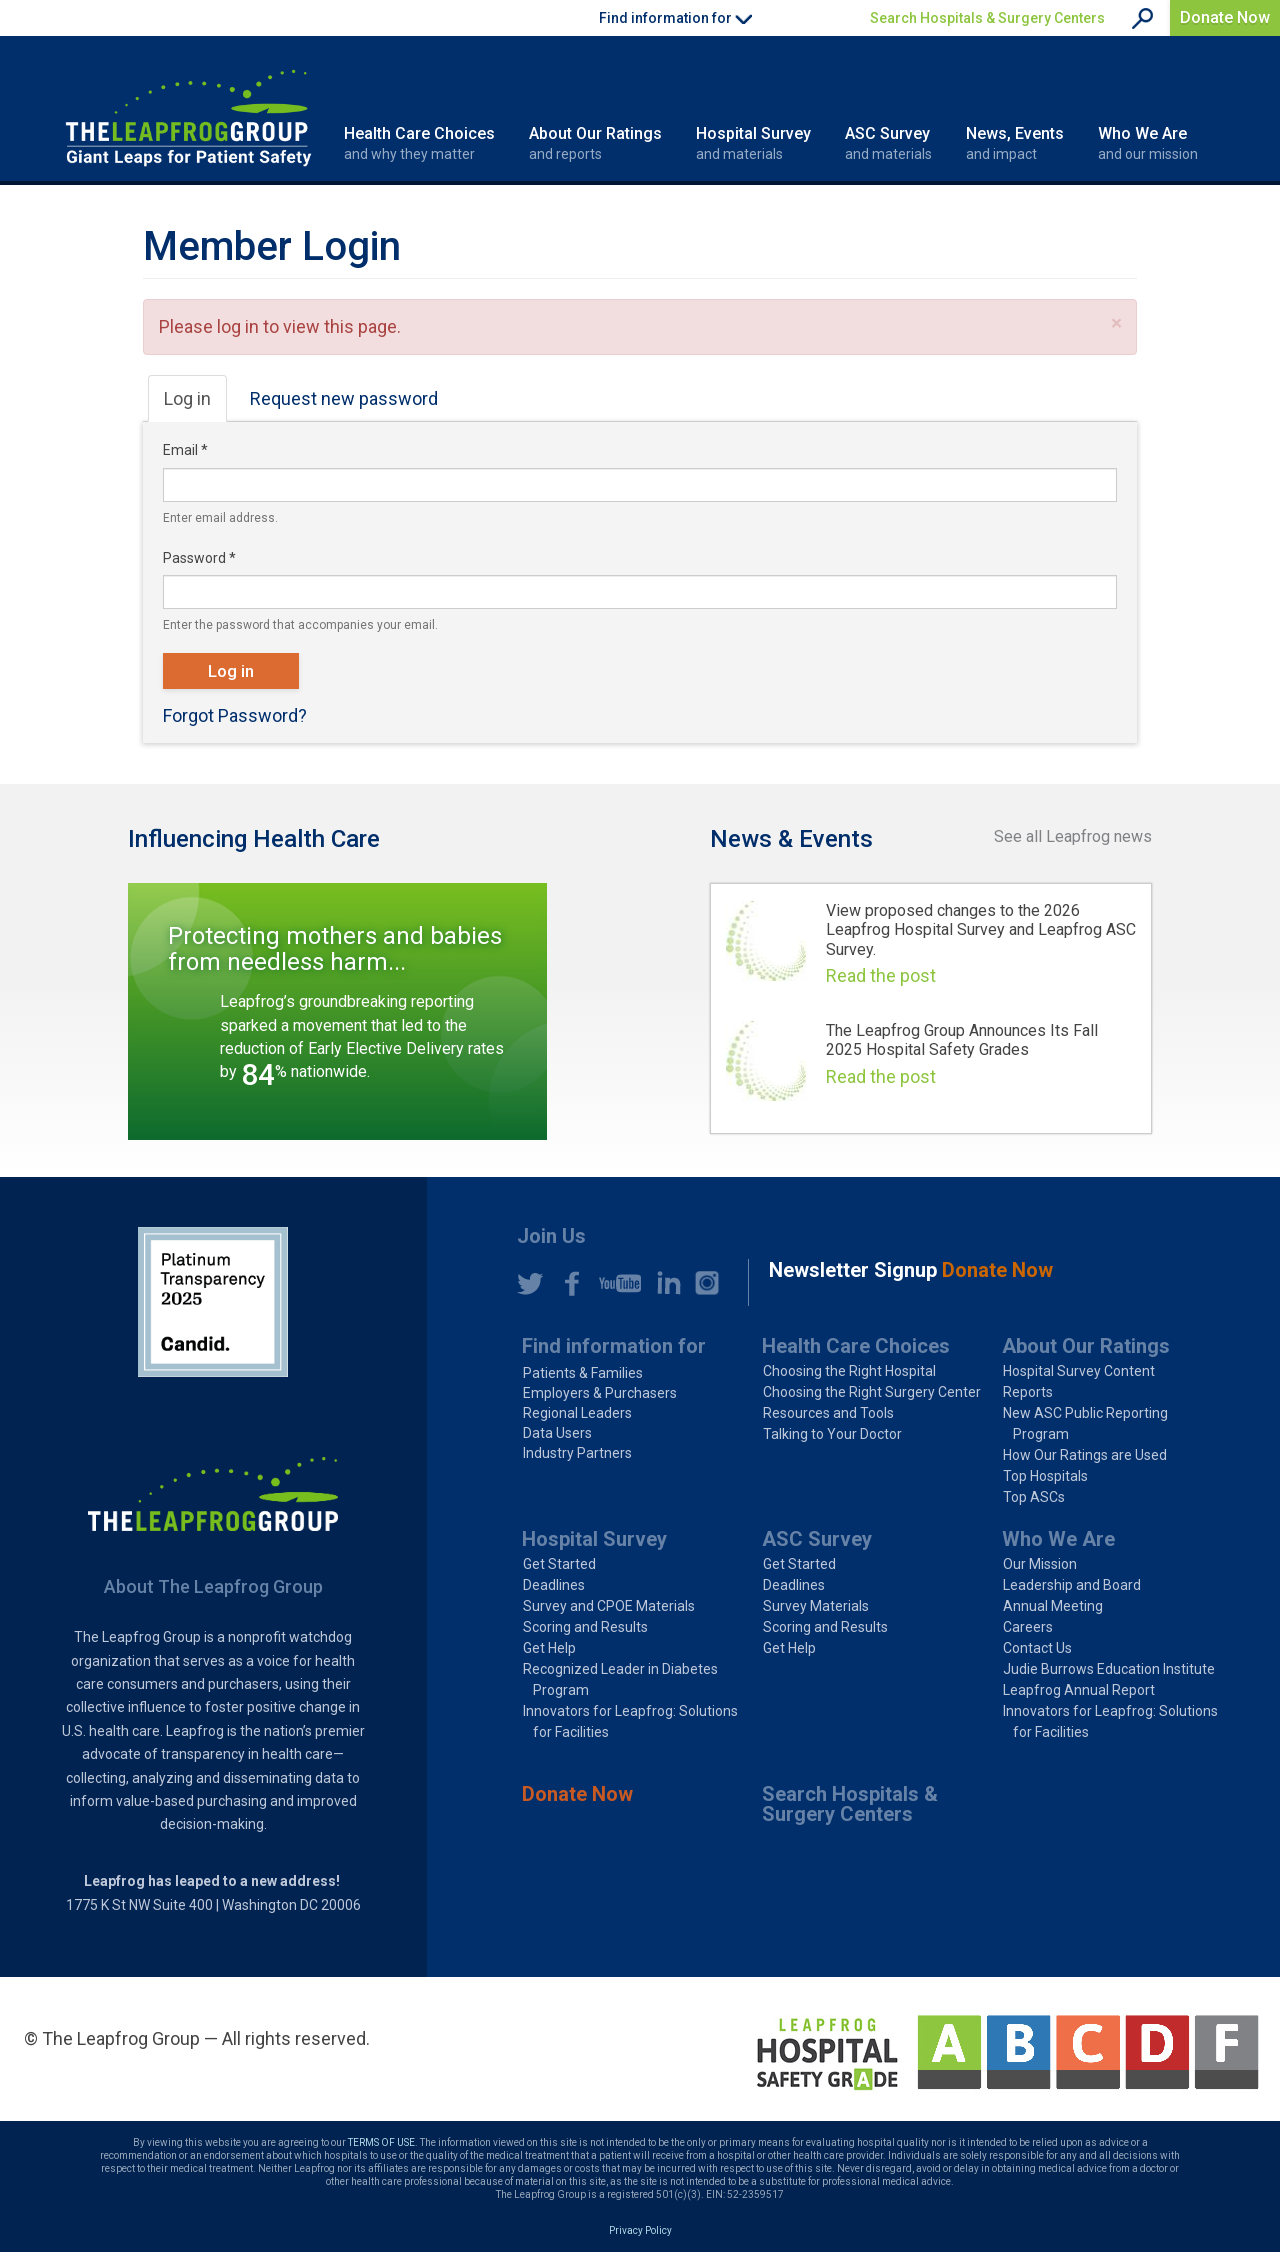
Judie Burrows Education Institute (1109, 1669)
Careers (1028, 1627)
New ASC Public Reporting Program (1085, 1423)
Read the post (881, 975)
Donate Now (1225, 17)
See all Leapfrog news (1073, 836)
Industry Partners (577, 1453)
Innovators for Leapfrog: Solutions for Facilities (630, 1721)
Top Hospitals (1045, 1476)
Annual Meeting (1053, 1606)
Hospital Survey (753, 144)
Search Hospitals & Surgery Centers (987, 18)
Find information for (614, 1346)
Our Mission (1040, 1564)
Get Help (549, 1648)
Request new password (344, 398)
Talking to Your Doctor (832, 1434)
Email (185, 450)
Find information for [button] (675, 18)
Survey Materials (816, 1606)
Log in (195, 404)
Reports (1028, 1392)
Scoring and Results (585, 1627)
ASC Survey (888, 144)
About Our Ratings (595, 144)
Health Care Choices (419, 144)
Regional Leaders (577, 1413)
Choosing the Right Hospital (849, 1371)
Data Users (557, 1433)
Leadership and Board (1072, 1585)
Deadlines (554, 1585)
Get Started (559, 1564)
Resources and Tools (828, 1413)
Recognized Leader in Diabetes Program (620, 1679)
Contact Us (1037, 1648)
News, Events (1015, 144)
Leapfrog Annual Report (1079, 1690)
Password (199, 558)
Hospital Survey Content (1079, 1371)
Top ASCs (1034, 1497)
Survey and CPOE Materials (609, 1606)
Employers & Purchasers (600, 1393)
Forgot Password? (235, 715)
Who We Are (1148, 144)
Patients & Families (583, 1373)
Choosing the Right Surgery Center (872, 1392)
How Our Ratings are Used (1085, 1455)
